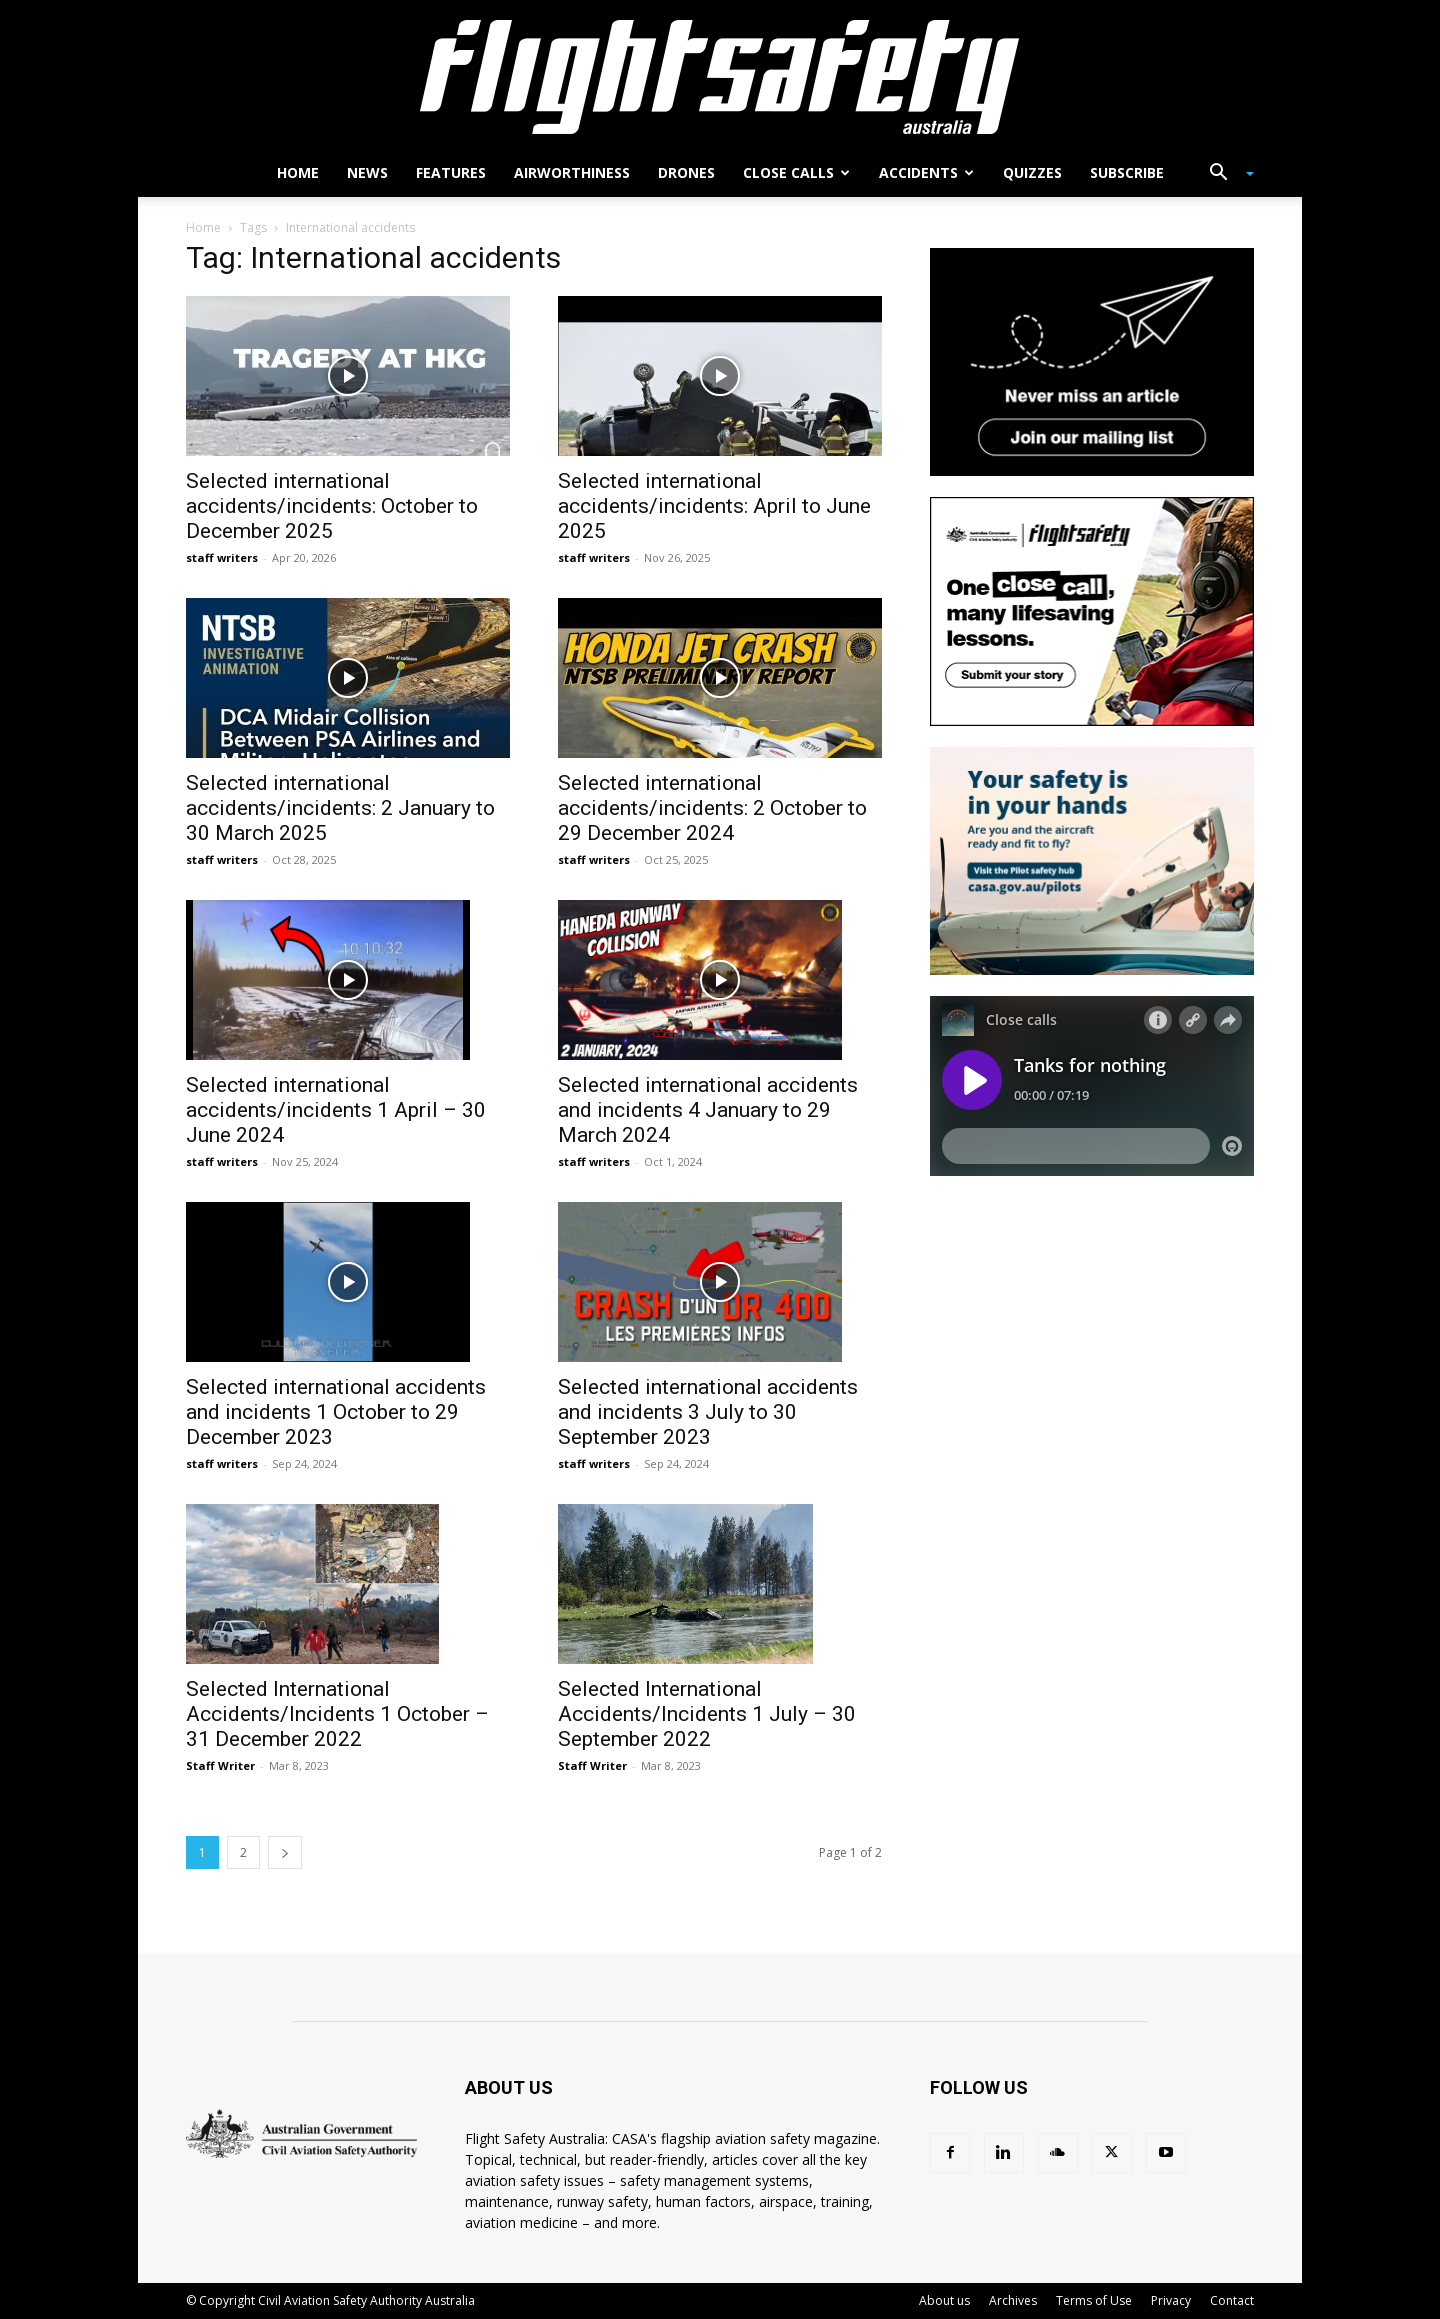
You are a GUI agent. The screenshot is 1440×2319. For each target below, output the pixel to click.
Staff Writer (220, 1765)
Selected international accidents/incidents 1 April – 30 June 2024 (336, 1110)
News (367, 172)
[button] (1224, 174)
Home (298, 172)
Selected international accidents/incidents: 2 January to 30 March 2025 (340, 808)
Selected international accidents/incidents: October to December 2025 (332, 506)
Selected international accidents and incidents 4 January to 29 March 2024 (708, 1110)
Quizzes (1032, 172)
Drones (686, 172)
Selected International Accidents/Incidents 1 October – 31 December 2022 (337, 1714)
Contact (1232, 2300)
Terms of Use (1094, 2300)
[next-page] (285, 1852)
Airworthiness (572, 172)
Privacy (1171, 2300)
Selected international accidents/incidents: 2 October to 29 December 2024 (712, 808)
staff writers (222, 557)
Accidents (926, 172)
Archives (1013, 2300)
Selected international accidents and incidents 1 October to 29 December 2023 (336, 1412)
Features (451, 172)
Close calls (796, 172)
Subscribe (1127, 172)
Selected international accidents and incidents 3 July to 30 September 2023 (708, 1412)
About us (944, 2300)
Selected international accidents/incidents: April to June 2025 (714, 506)
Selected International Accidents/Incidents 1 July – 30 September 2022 (707, 1714)
